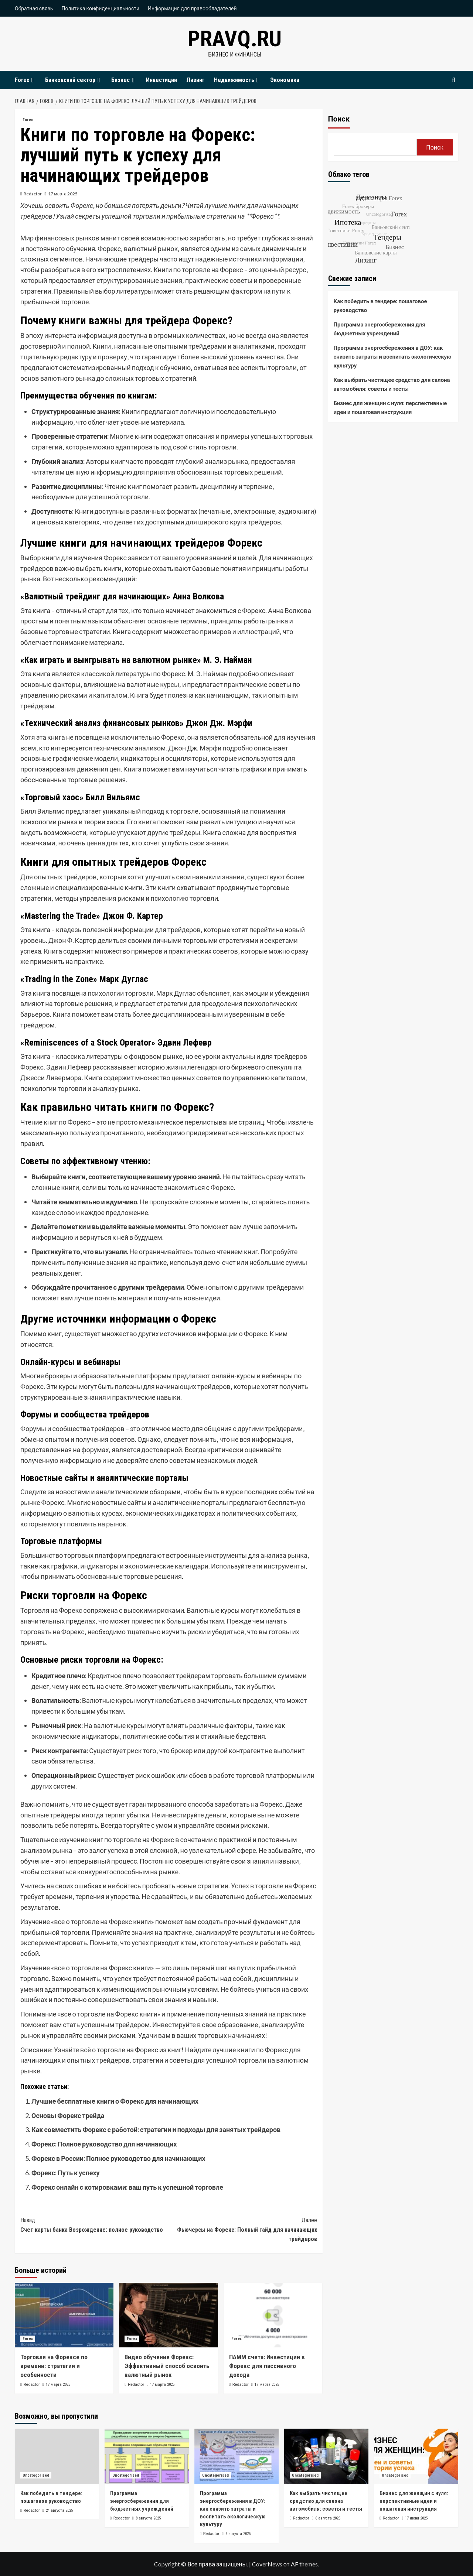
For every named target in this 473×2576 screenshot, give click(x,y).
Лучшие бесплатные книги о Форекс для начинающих (114, 2101)
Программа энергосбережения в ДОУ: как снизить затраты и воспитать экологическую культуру (393, 356)
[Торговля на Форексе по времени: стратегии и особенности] (64, 2315)
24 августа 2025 (59, 2510)
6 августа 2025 (238, 2533)
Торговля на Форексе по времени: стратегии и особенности (54, 2365)
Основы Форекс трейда (68, 2115)
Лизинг (195, 79)
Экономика (284, 79)
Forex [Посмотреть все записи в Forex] (28, 119)
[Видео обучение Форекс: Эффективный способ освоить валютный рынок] (168, 2315)
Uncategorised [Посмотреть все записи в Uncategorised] (36, 2475)
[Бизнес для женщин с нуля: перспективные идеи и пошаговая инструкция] (416, 2456)
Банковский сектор (73, 79)
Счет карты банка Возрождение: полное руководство (94, 2224)
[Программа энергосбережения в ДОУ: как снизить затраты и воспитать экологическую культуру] (236, 2456)
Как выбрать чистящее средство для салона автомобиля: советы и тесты (392, 384)
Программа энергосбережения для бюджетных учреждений (379, 328)
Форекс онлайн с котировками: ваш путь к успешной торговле (127, 2187)
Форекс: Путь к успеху (65, 2173)
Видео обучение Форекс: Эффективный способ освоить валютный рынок (167, 2365)
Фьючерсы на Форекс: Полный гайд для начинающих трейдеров (243, 2229)
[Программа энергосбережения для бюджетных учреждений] (147, 2456)
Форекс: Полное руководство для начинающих (104, 2144)
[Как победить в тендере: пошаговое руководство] (57, 2456)
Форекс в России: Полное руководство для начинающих (118, 2158)
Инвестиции (161, 79)
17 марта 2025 (63, 193)
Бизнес (123, 79)
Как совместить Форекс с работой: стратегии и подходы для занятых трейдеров (155, 2129)
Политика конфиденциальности (100, 8)
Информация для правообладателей (192, 8)
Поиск (339, 118)
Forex (25, 79)
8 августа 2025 (148, 2518)
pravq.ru (235, 38)
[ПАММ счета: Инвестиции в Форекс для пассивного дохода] (273, 2315)
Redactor (33, 193)
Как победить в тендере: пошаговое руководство (380, 305)
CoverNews (267, 2564)
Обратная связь (34, 8)
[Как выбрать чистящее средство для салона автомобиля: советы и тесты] (326, 2456)
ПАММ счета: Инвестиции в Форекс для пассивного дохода (267, 2365)
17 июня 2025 (416, 2518)
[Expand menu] (32, 80)
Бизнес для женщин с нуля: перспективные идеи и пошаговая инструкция (390, 407)
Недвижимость (237, 79)
